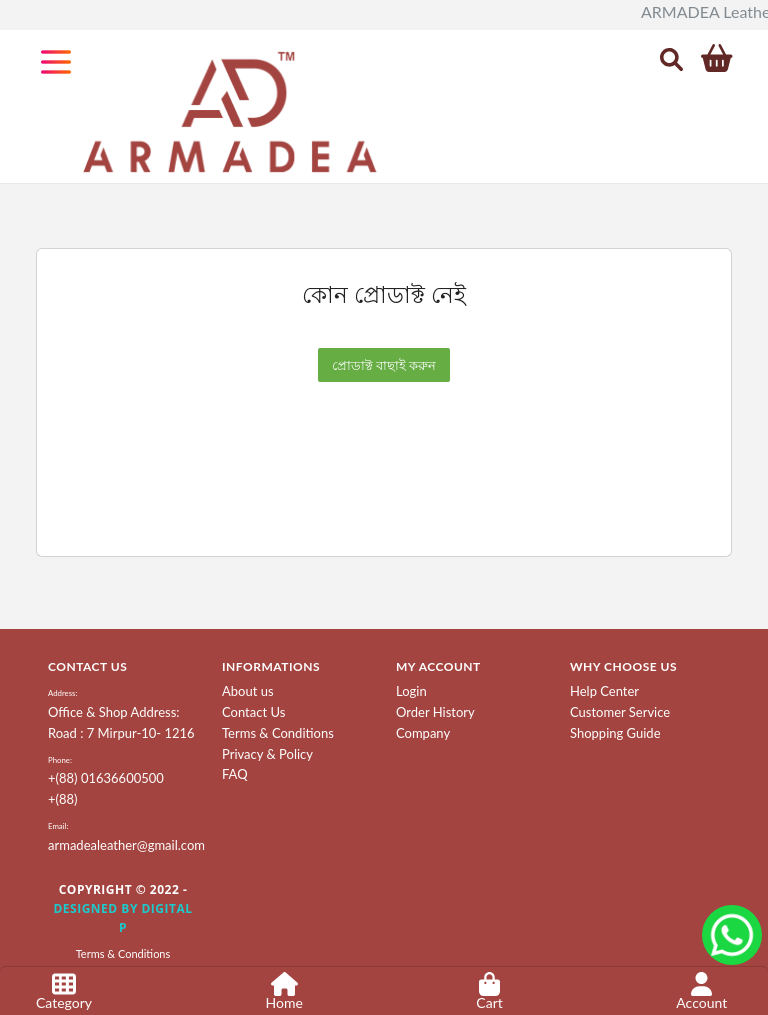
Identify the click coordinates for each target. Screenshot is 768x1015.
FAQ (235, 774)
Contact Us (253, 712)
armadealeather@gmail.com (126, 845)
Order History (435, 712)
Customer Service (620, 712)
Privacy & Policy (267, 754)
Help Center (604, 691)
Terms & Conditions (278, 733)
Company (423, 733)
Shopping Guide (615, 733)
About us (248, 691)
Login (411, 691)
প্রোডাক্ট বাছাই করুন (384, 365)
